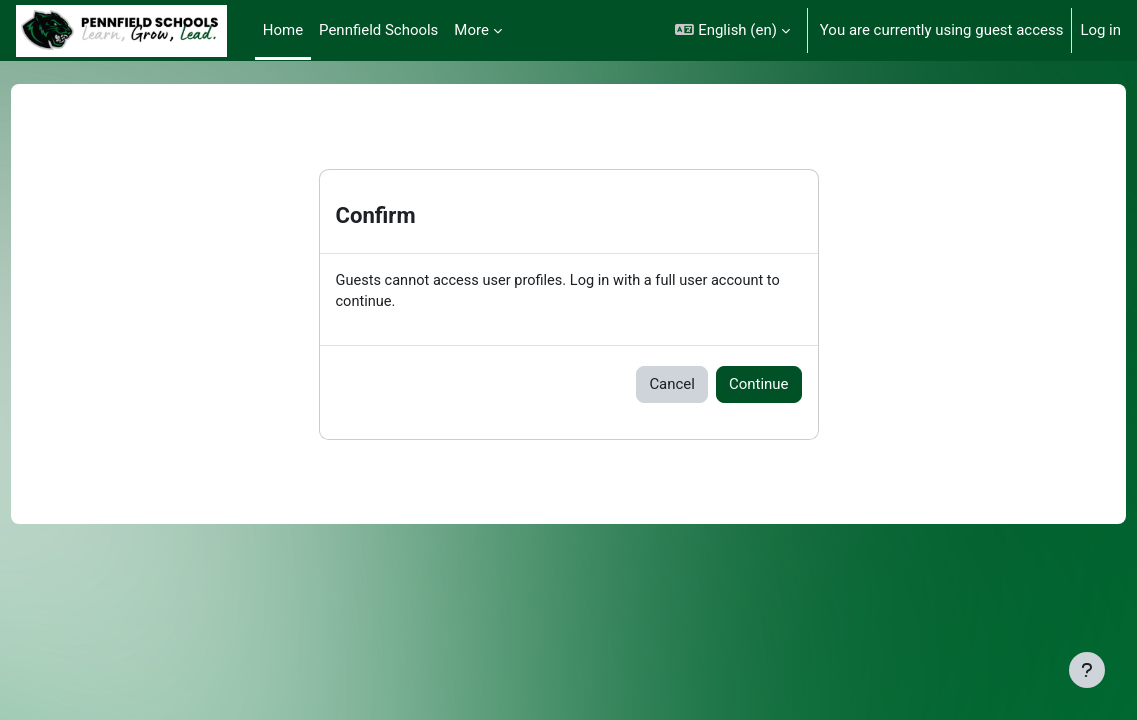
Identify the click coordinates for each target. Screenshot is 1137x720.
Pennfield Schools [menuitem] (378, 30)
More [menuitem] (471, 30)
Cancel (672, 385)
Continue (759, 385)
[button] (732, 30)
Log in (1100, 30)
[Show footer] (1087, 670)
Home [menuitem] (283, 30)
